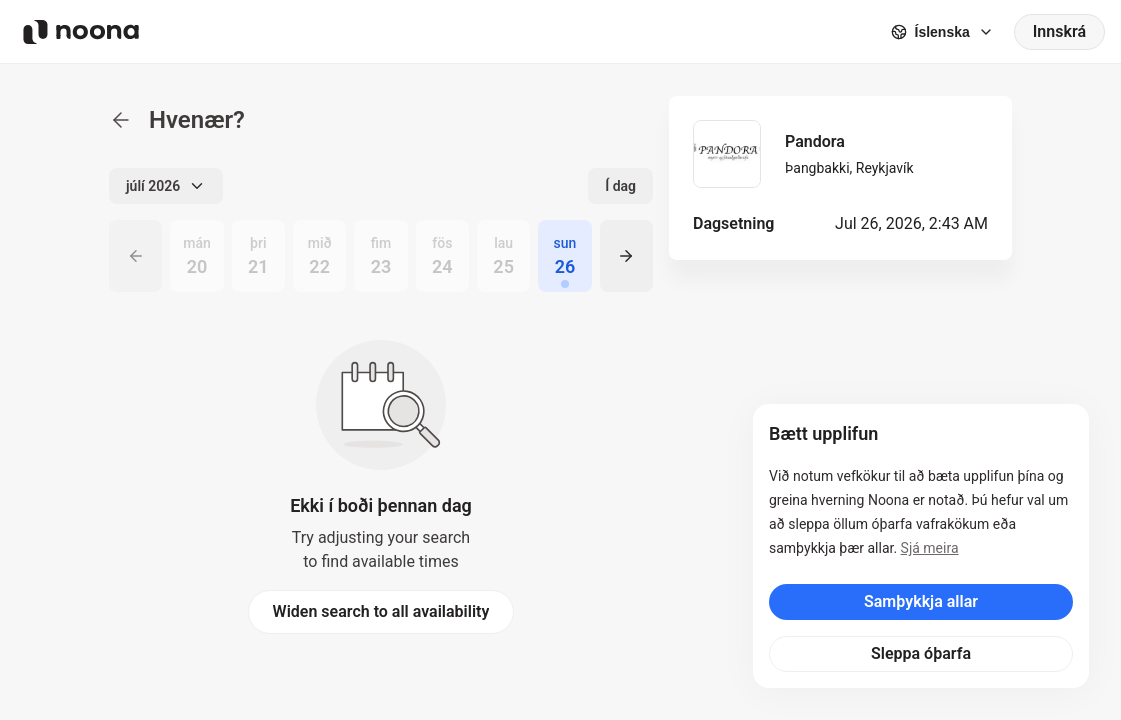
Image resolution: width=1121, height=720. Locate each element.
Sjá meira (930, 548)
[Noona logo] (81, 32)
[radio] (196, 256)
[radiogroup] (381, 256)
